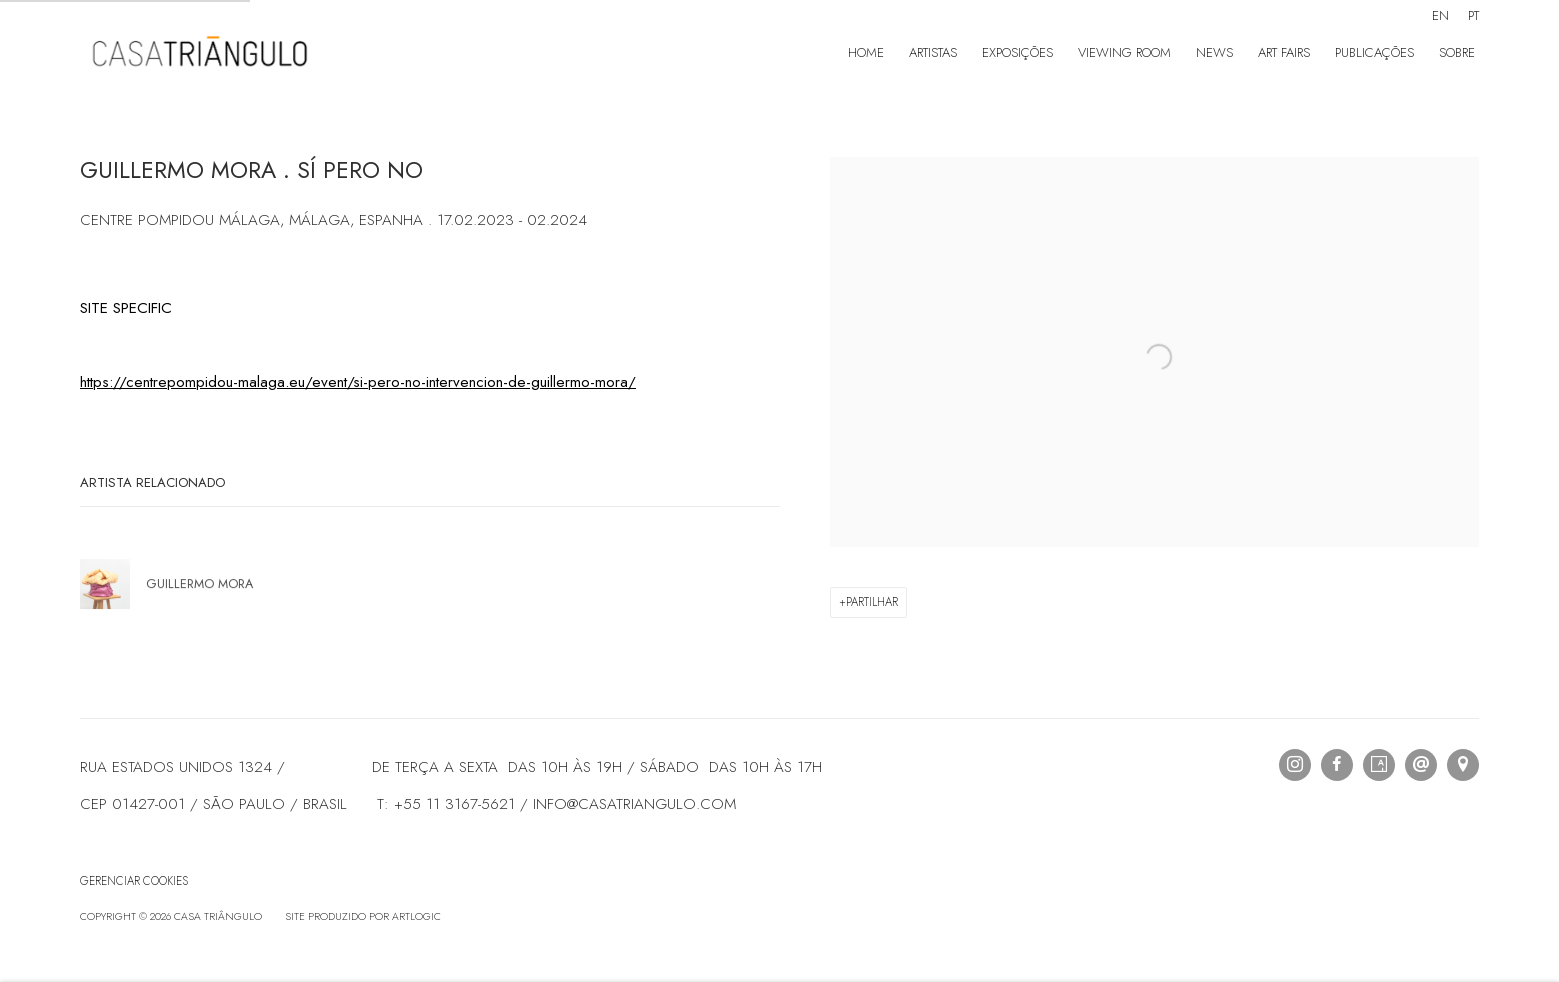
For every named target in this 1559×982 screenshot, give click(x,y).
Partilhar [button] (872, 602)
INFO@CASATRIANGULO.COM (634, 804)
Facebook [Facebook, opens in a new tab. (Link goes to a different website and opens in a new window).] (1337, 765)
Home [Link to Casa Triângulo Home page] (866, 52)
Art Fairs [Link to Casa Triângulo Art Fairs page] (1284, 52)
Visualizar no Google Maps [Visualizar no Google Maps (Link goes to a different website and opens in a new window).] (1463, 765)
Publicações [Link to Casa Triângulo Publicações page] (1374, 52)
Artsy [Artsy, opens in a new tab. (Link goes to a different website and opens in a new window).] (1379, 765)
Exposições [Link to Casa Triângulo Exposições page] (1017, 52)
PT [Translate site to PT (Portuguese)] (1473, 16)
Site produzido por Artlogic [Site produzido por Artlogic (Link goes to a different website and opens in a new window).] (363, 916)
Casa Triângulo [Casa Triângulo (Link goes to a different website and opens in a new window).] (200, 53)
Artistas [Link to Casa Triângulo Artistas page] (933, 52)
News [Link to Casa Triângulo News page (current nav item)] (1214, 52)
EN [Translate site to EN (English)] (1440, 16)
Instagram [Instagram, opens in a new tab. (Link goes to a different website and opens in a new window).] (1295, 765)
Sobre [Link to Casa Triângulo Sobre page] (1457, 52)
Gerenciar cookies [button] (134, 881)
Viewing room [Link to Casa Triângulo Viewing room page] (1124, 52)
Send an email (1421, 765)
